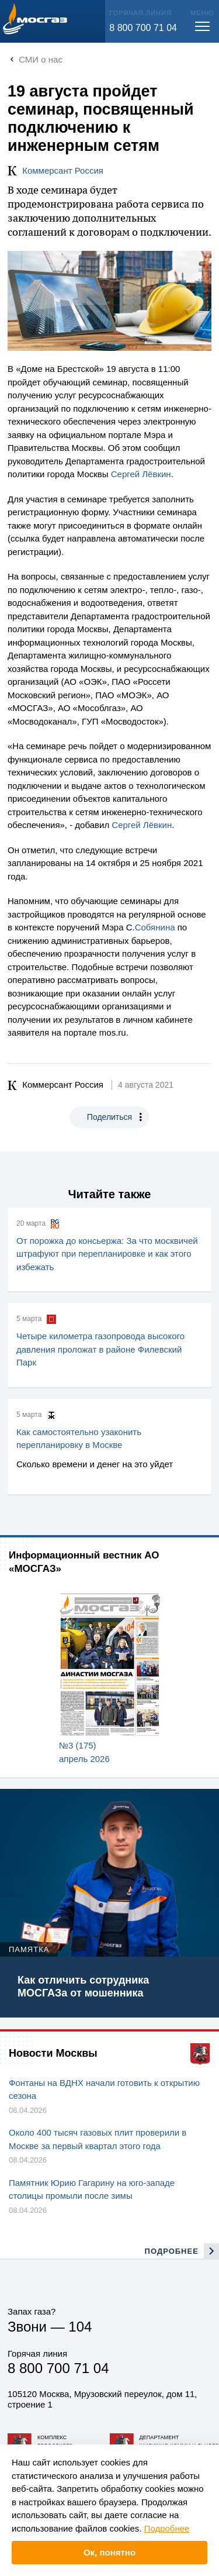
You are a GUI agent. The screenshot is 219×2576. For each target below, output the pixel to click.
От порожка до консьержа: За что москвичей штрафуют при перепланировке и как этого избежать (107, 1254)
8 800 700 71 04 (143, 28)
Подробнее (167, 2528)
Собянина (155, 927)
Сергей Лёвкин (141, 474)
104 (80, 2326)
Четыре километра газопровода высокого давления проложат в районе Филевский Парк (100, 1349)
